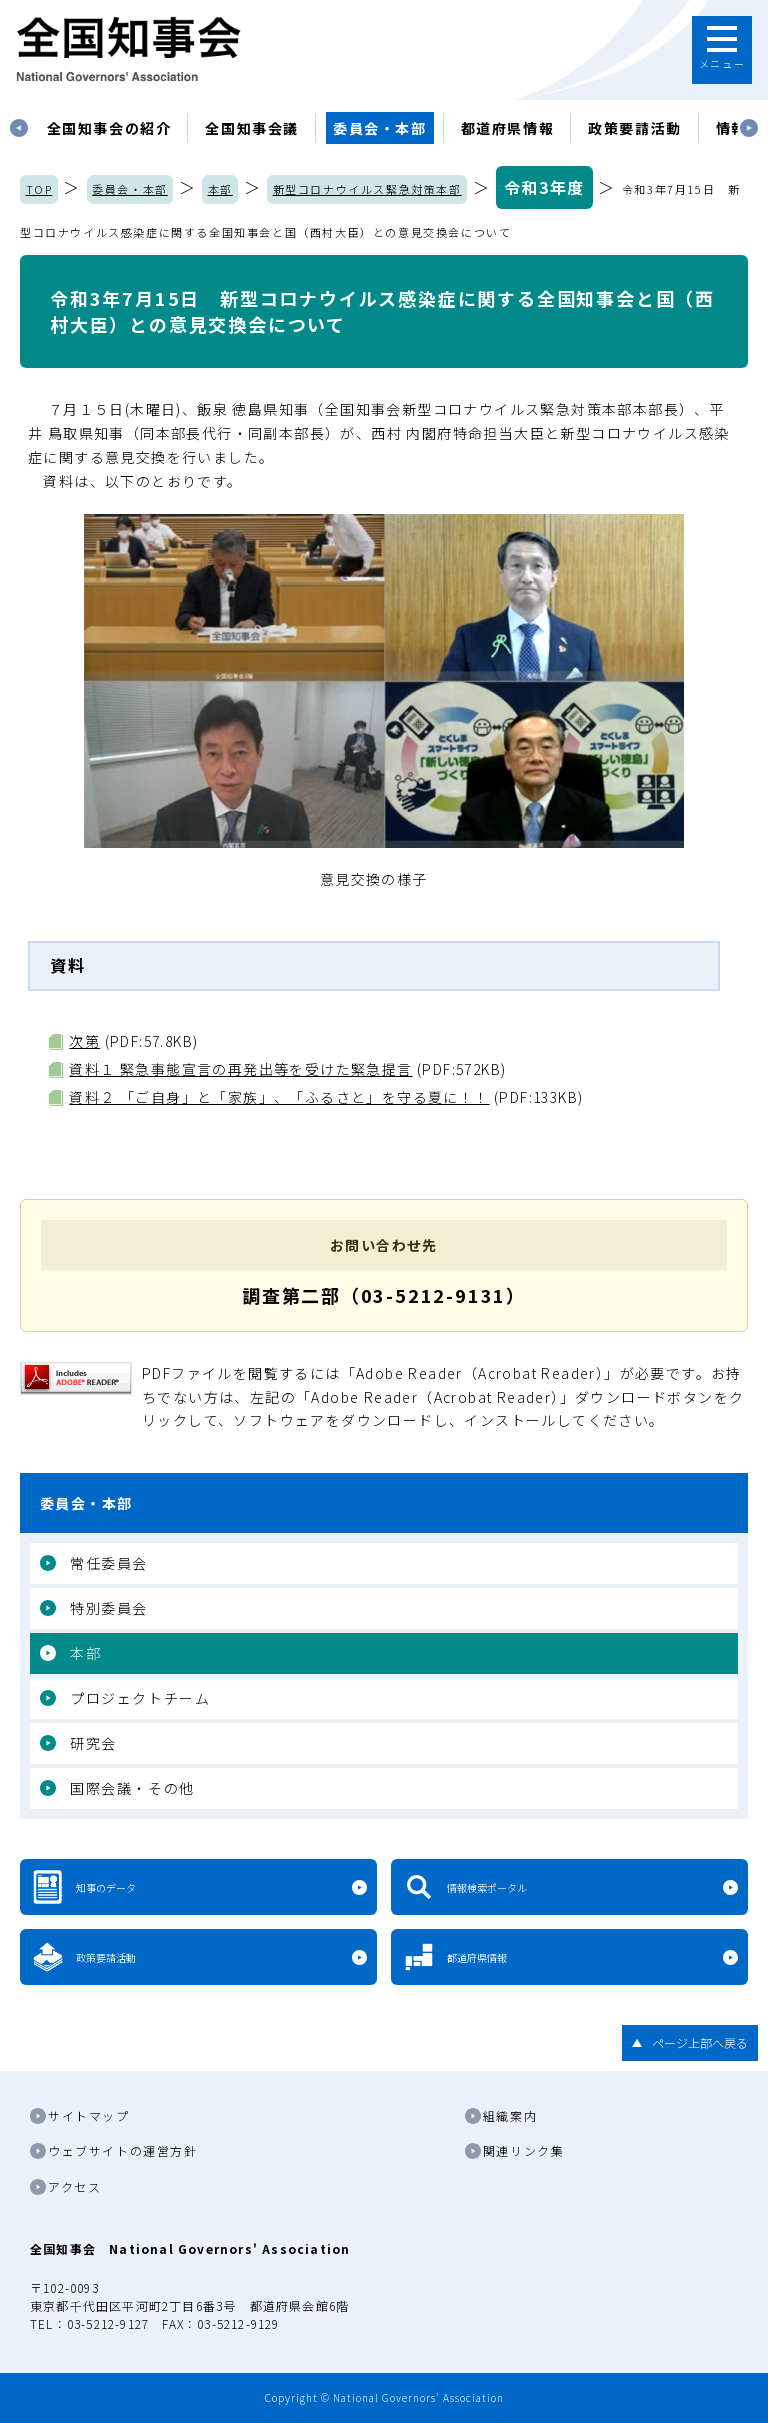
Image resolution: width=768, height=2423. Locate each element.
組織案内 (510, 2115)
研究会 (93, 1743)
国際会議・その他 (132, 1788)
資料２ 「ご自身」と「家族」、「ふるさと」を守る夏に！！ (279, 1097)
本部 (220, 189)
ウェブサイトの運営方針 (123, 2150)
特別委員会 (109, 1608)
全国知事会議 (252, 128)
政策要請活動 (635, 128)
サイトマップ (89, 2115)
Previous (19, 128)
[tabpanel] (109, 128)
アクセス (74, 2186)
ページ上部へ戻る (700, 2042)
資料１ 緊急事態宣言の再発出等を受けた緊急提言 (240, 1069)
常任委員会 (109, 1563)
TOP (39, 189)
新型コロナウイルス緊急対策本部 (367, 189)
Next (749, 128)
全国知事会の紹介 (109, 128)
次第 (84, 1041)
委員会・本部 (380, 128)
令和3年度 (544, 187)
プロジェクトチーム (140, 1698)
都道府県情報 (508, 128)
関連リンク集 (524, 2150)
